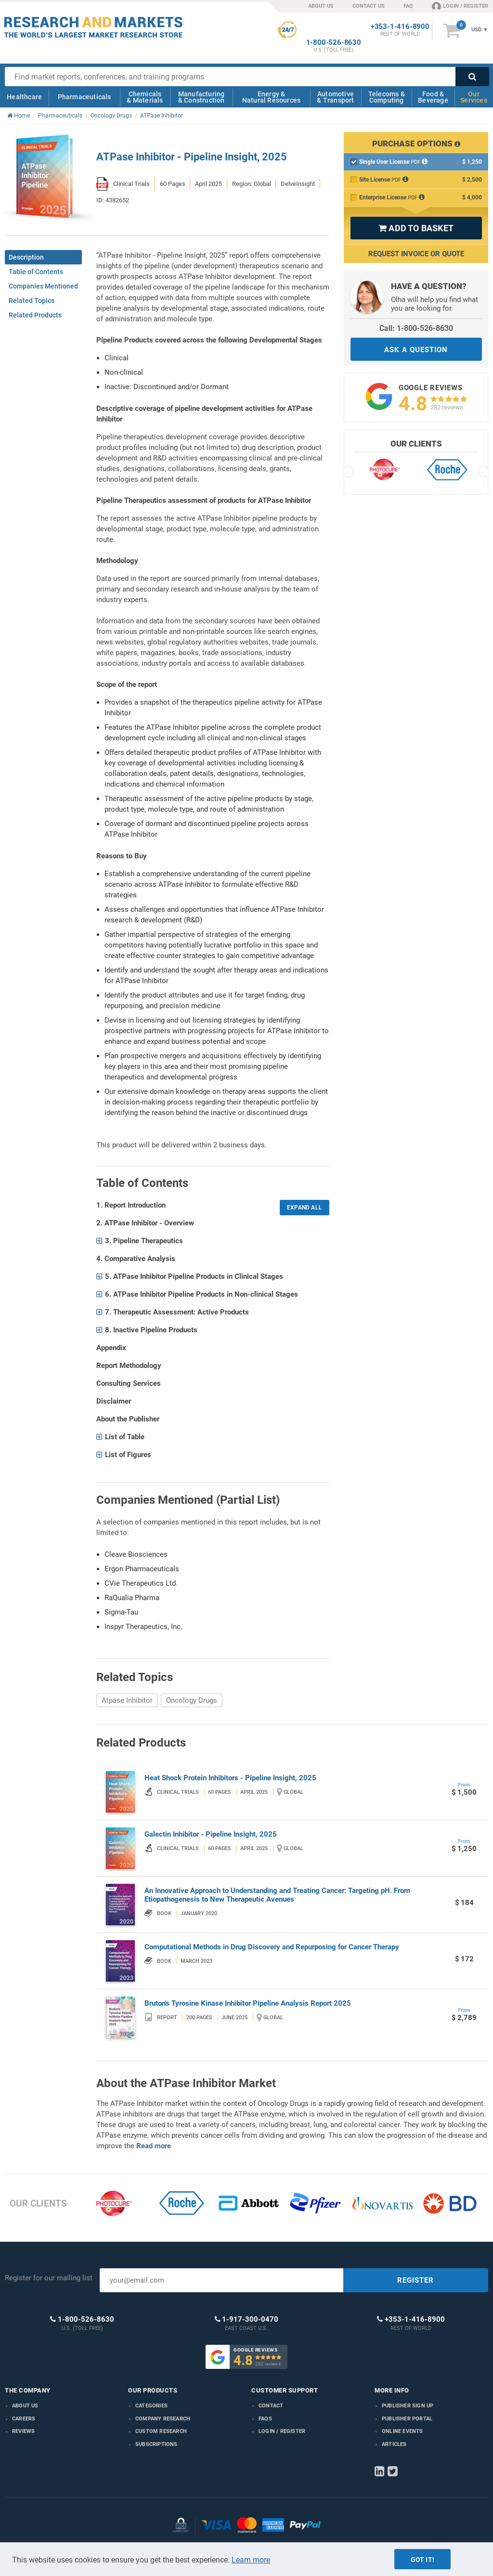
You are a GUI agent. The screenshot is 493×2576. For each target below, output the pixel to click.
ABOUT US (321, 6)
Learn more (251, 2559)
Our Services (473, 97)
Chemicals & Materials (145, 97)
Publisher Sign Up (407, 2406)
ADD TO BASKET (416, 228)
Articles (394, 2444)
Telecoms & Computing (386, 97)
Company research (162, 2419)
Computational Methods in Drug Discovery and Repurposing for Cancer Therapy (271, 1947)
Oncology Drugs (191, 1700)
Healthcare (24, 97)
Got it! (422, 2559)
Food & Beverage (433, 97)
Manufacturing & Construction (201, 97)
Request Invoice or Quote (416, 254)
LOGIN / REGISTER (460, 6)
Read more (153, 2146)
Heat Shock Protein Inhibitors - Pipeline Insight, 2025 (230, 1778)
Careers (23, 2419)
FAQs (265, 2419)
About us (25, 2406)
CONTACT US (368, 6)
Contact (271, 2406)
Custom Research (161, 2431)
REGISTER (415, 2280)
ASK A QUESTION (416, 349)
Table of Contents (36, 272)
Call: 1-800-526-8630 (416, 328)
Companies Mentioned (43, 286)
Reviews (23, 2431)
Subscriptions (156, 2444)
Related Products (35, 315)
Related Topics (31, 300)
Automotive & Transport (335, 97)
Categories (151, 2406)
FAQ (408, 6)
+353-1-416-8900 (400, 27)
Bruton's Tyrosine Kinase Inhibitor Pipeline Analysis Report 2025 (247, 2003)
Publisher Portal (407, 2419)
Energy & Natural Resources (271, 97)
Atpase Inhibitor (127, 1700)
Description (26, 257)
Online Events (402, 2431)
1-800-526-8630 (333, 43)
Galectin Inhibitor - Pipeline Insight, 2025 (210, 1834)
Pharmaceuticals (84, 97)
